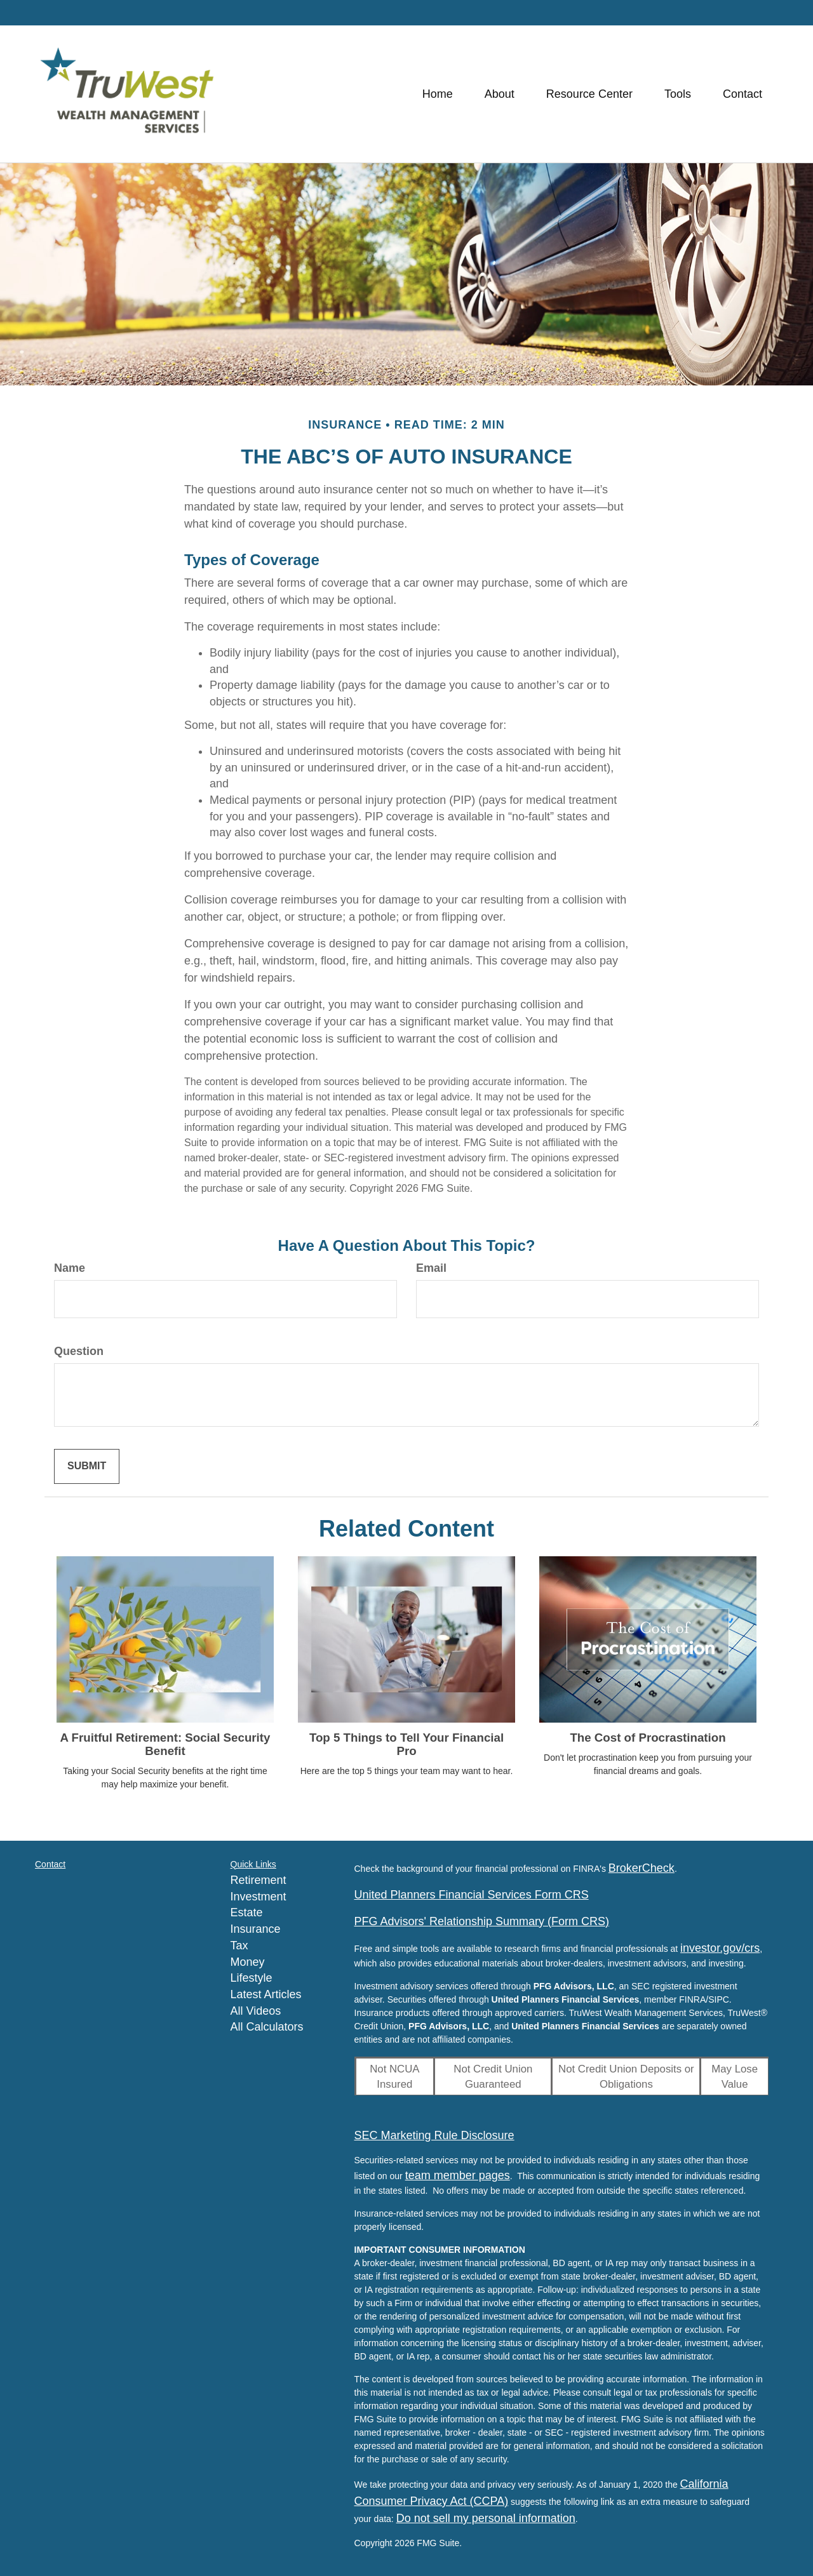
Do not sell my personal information (485, 2518)
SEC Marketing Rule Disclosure (434, 2135)
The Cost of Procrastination (647, 1737)
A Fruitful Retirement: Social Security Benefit (165, 1744)
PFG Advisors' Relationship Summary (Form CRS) (482, 1921)
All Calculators (267, 2026)
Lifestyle (251, 1978)
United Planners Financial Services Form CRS (471, 1894)
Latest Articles (266, 1994)
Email (431, 1268)
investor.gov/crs (720, 1948)
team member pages (457, 2175)
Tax (239, 1945)
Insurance (256, 1929)
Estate (247, 1912)
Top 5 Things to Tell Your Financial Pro (406, 1744)
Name (69, 1268)
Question (79, 1351)
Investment (258, 1896)
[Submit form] (86, 1466)
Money (248, 1962)
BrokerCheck (641, 1868)
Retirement (258, 1880)
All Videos (256, 2011)
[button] (499, 94)
